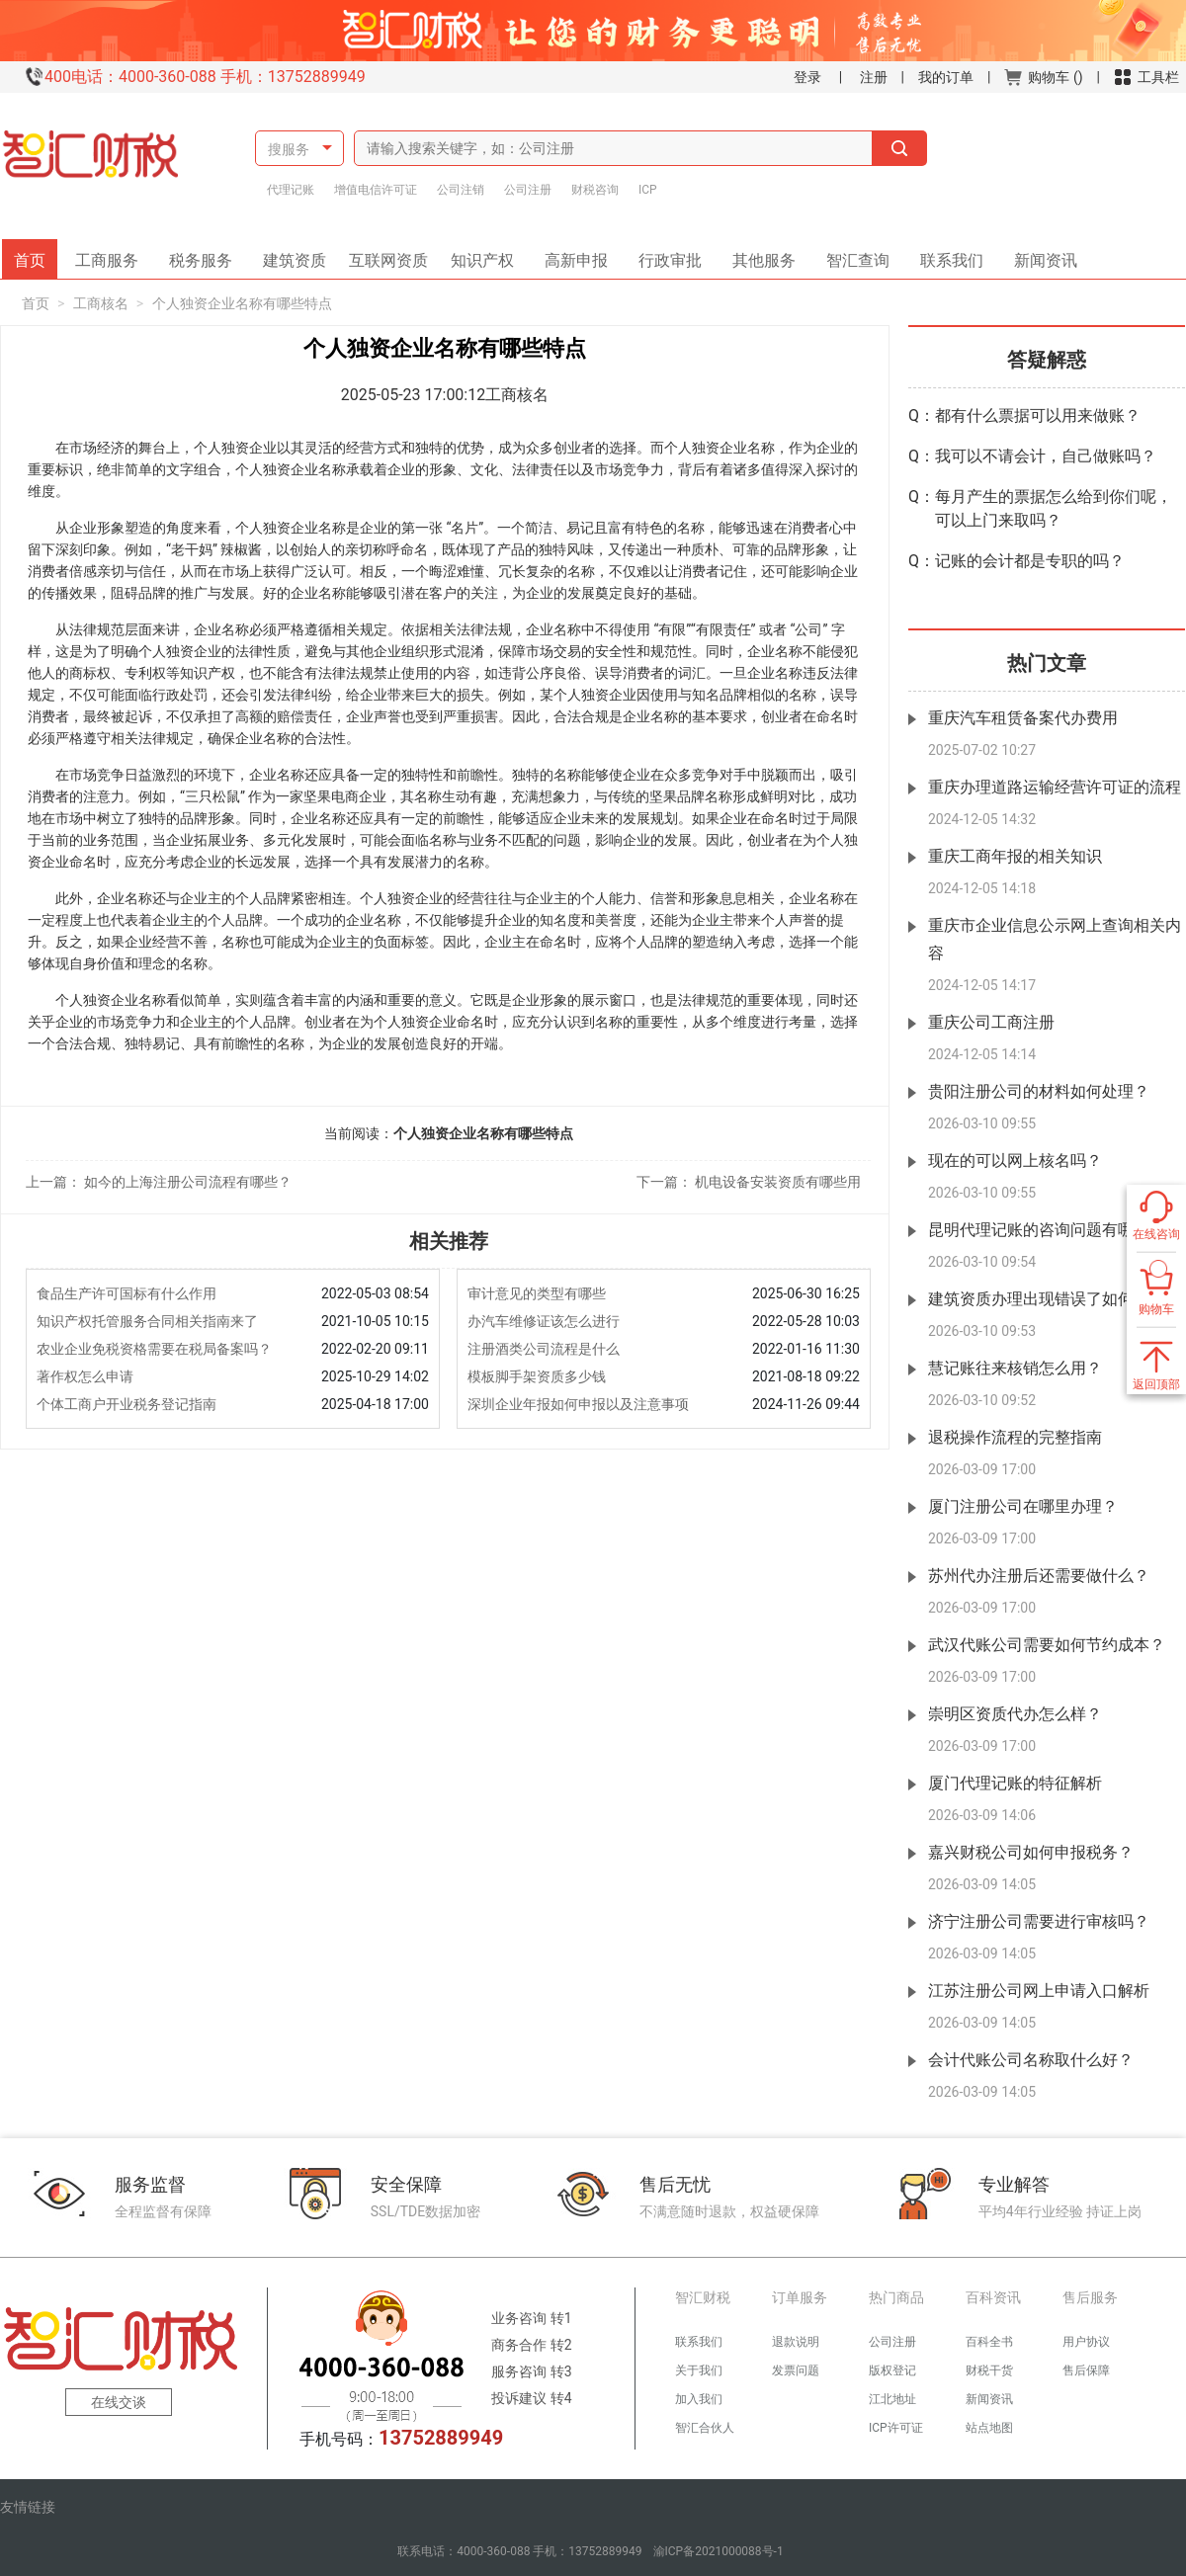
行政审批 (663, 254)
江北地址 (892, 2399)
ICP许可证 (896, 2428)
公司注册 (527, 190)
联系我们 (944, 254)
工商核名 (100, 303)
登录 (807, 77)
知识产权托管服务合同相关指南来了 (147, 1321)
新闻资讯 (1038, 254)
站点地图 (989, 2428)
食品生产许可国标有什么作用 (126, 1293)
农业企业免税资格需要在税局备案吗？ (154, 1349)
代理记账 (290, 190)
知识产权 (489, 254)
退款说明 (795, 2342)
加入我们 (698, 2399)
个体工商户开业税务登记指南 (126, 1404)
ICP (647, 190)
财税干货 (989, 2370)
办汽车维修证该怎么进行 (543, 1321)
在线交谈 (118, 2402)
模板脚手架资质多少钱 (536, 1376)
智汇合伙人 (704, 2428)
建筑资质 (301, 254)
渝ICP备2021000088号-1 (718, 2551)
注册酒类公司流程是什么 (543, 1349)
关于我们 (698, 2370)
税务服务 (207, 254)
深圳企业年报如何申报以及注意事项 (578, 1404)
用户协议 (1086, 2342)
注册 (874, 77)
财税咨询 (595, 190)
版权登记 (892, 2370)
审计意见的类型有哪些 (536, 1293)
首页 (35, 254)
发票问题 (795, 2370)
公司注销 (460, 190)
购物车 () (1043, 77)
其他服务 (757, 254)
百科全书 (989, 2342)
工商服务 (113, 254)
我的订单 (946, 77)
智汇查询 (851, 254)
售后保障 (1086, 2370)
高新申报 (576, 254)
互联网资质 (391, 254)
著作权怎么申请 (85, 1376)
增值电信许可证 (375, 190)
